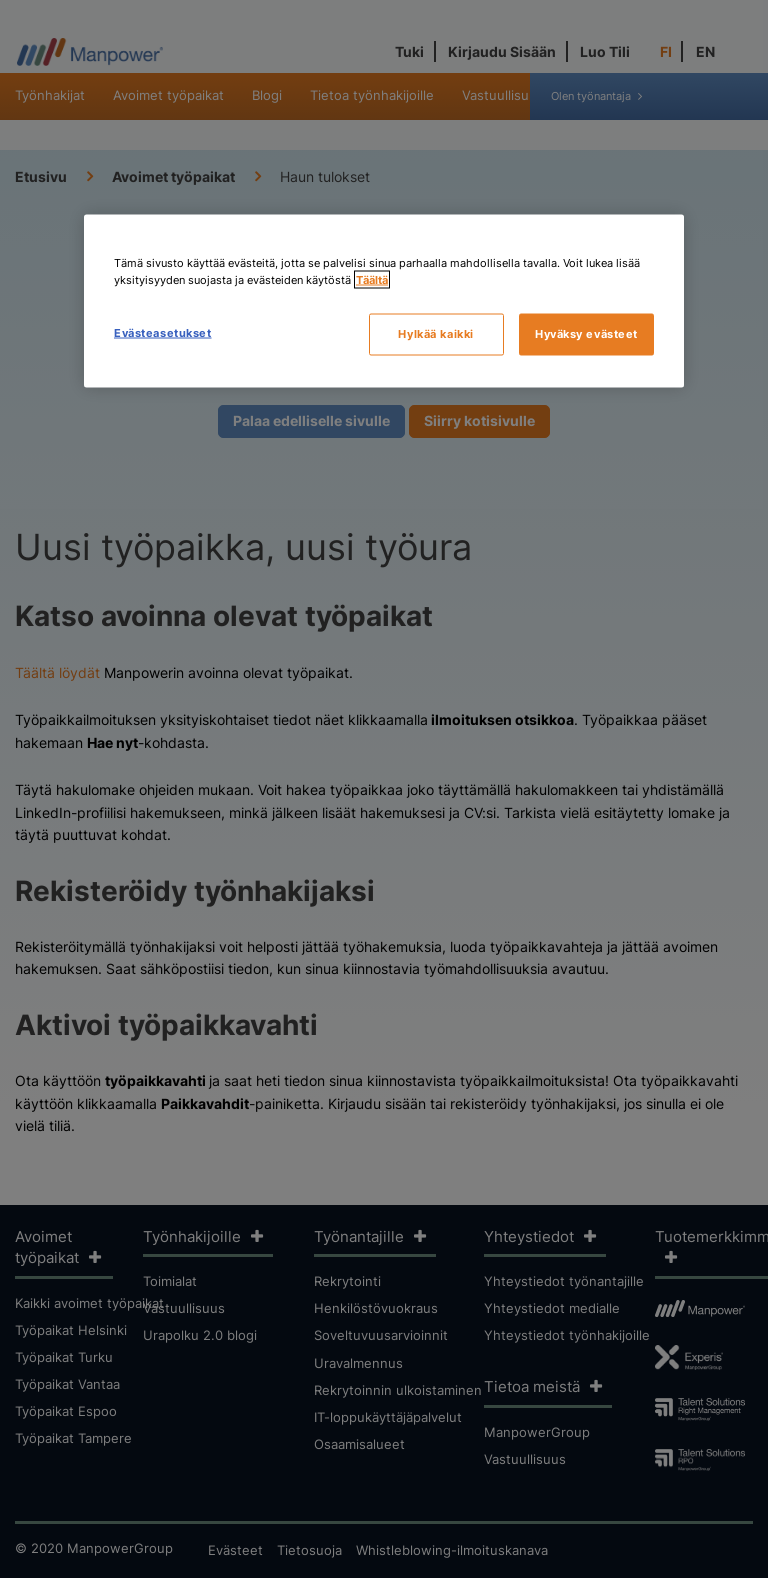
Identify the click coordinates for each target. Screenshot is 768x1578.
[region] (384, 300)
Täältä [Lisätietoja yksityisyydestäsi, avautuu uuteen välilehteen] (372, 279)
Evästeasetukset (163, 332)
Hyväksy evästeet (586, 333)
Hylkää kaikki (435, 333)
